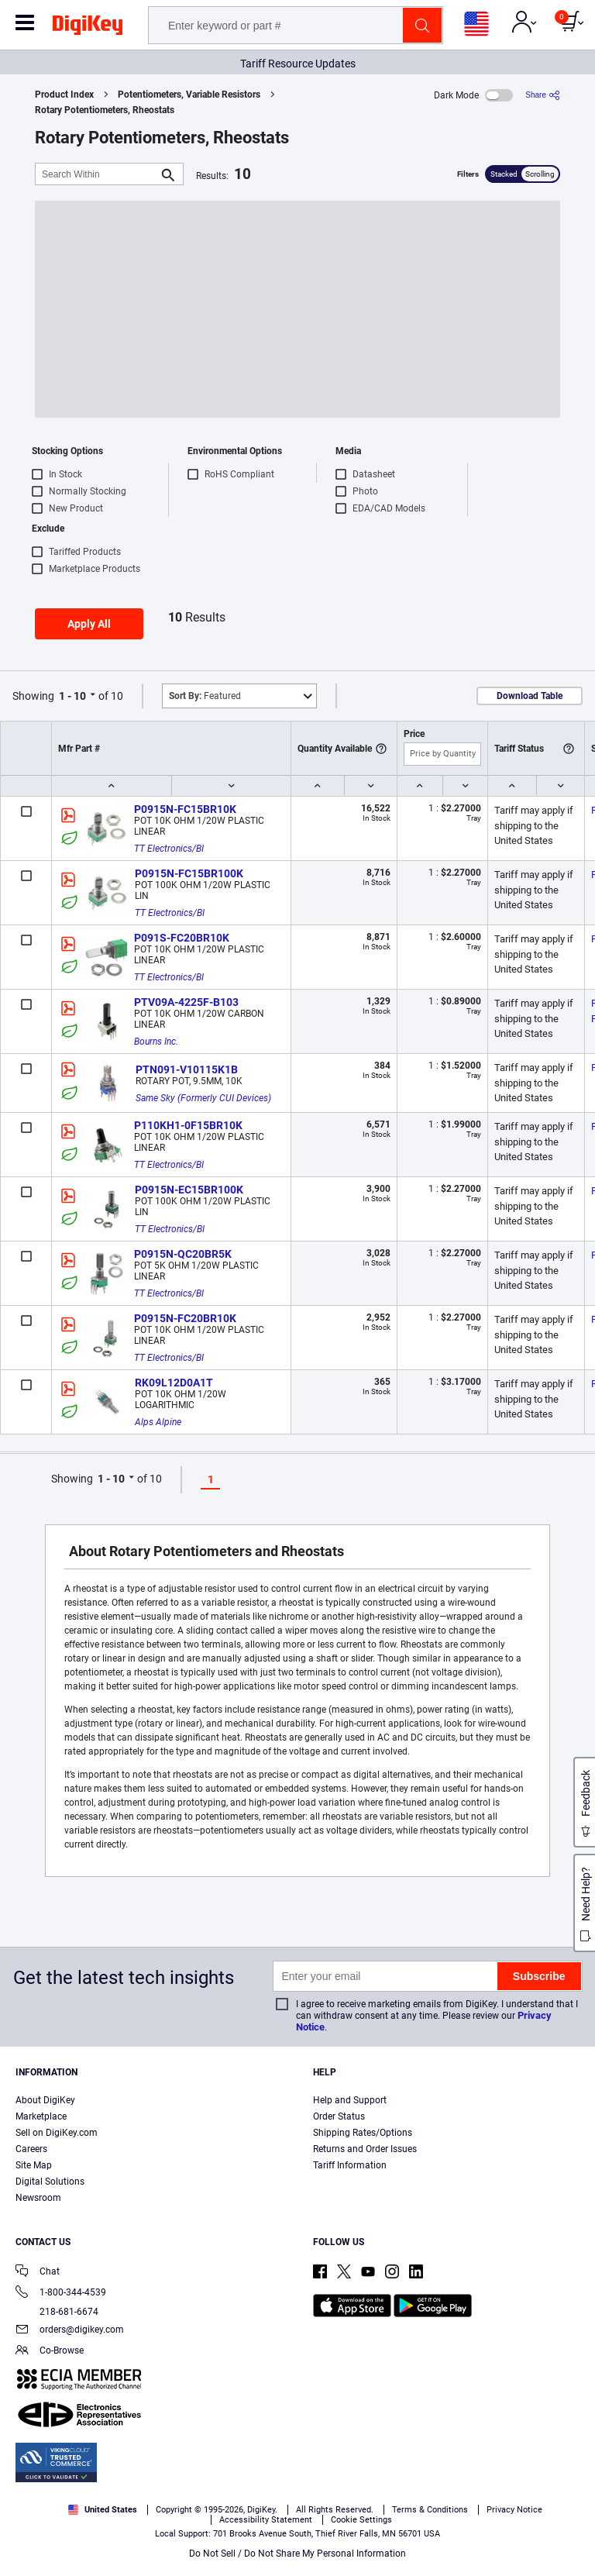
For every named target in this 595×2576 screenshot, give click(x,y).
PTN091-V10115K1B (187, 1069)
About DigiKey (45, 2100)
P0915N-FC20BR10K (185, 1318)
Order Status (339, 2116)
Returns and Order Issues (365, 2149)
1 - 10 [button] (72, 696)
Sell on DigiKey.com (56, 2132)
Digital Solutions (49, 2181)
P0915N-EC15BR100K (189, 1189)
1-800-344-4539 (60, 2293)
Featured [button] (205, 695)
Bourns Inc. (156, 1041)
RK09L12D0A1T (174, 1382)
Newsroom (38, 2197)
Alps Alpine (158, 1422)
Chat (37, 2272)
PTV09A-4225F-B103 (186, 1002)
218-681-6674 (56, 2311)
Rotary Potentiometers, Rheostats (104, 110)
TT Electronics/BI (169, 848)
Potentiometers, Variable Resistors (189, 94)
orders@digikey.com (69, 2330)
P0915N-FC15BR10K (185, 809)
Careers (31, 2149)
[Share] (542, 95)
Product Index (64, 94)
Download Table (529, 695)
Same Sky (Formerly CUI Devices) (203, 1098)
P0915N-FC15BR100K (189, 873)
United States (102, 2510)
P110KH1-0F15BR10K (188, 1125)
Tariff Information (350, 2165)
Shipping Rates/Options (362, 2132)
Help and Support (350, 2100)
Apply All (89, 624)
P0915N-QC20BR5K (183, 1254)
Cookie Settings (361, 2520)
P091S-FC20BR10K (181, 938)
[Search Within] (97, 174)
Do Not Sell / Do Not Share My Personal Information (297, 2553)
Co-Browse (49, 2351)
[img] (87, 27)
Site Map (33, 2165)
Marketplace (41, 2116)
